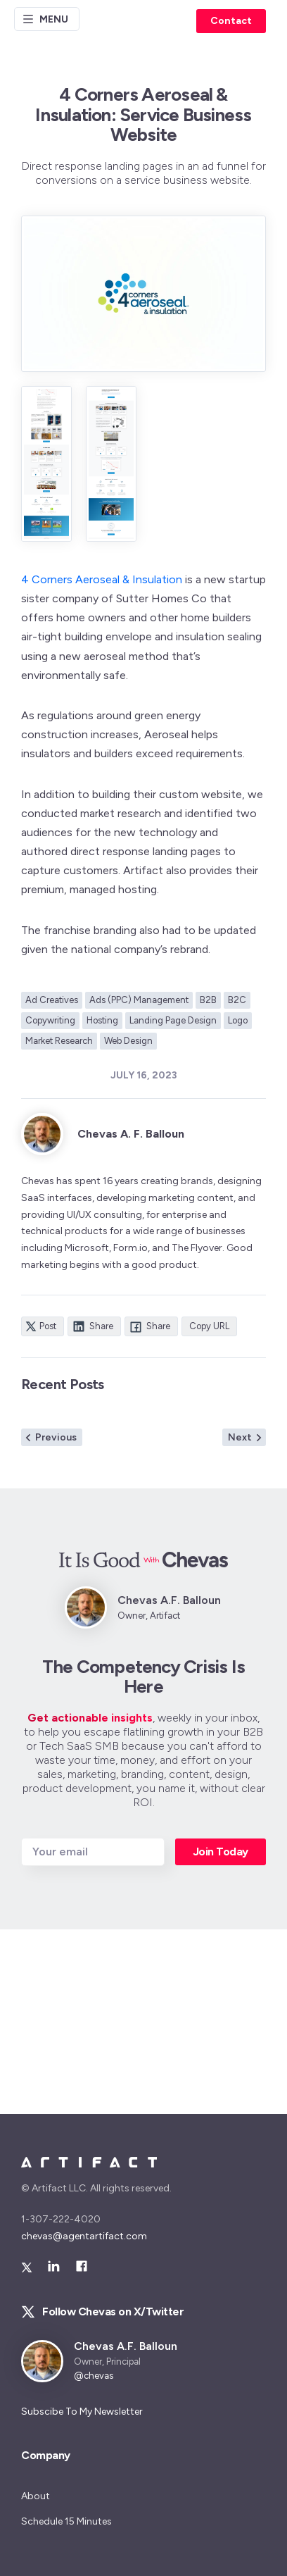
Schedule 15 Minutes (66, 2521)
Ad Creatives (51, 1000)
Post (40, 1326)
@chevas (93, 2375)
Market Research (59, 1040)
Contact (231, 21)
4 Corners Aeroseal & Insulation (101, 579)
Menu (45, 19)
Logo (238, 1020)
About (35, 2496)
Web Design (128, 1040)
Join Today (220, 1851)
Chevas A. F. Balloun (130, 1133)
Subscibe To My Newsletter (82, 2412)
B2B (208, 1000)
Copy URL (209, 1326)
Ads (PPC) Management (139, 1000)
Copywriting (50, 1020)
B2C (237, 1000)
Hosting (102, 1020)
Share (92, 1326)
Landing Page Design (173, 1020)
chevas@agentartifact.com (84, 2236)
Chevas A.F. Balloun (125, 2346)
